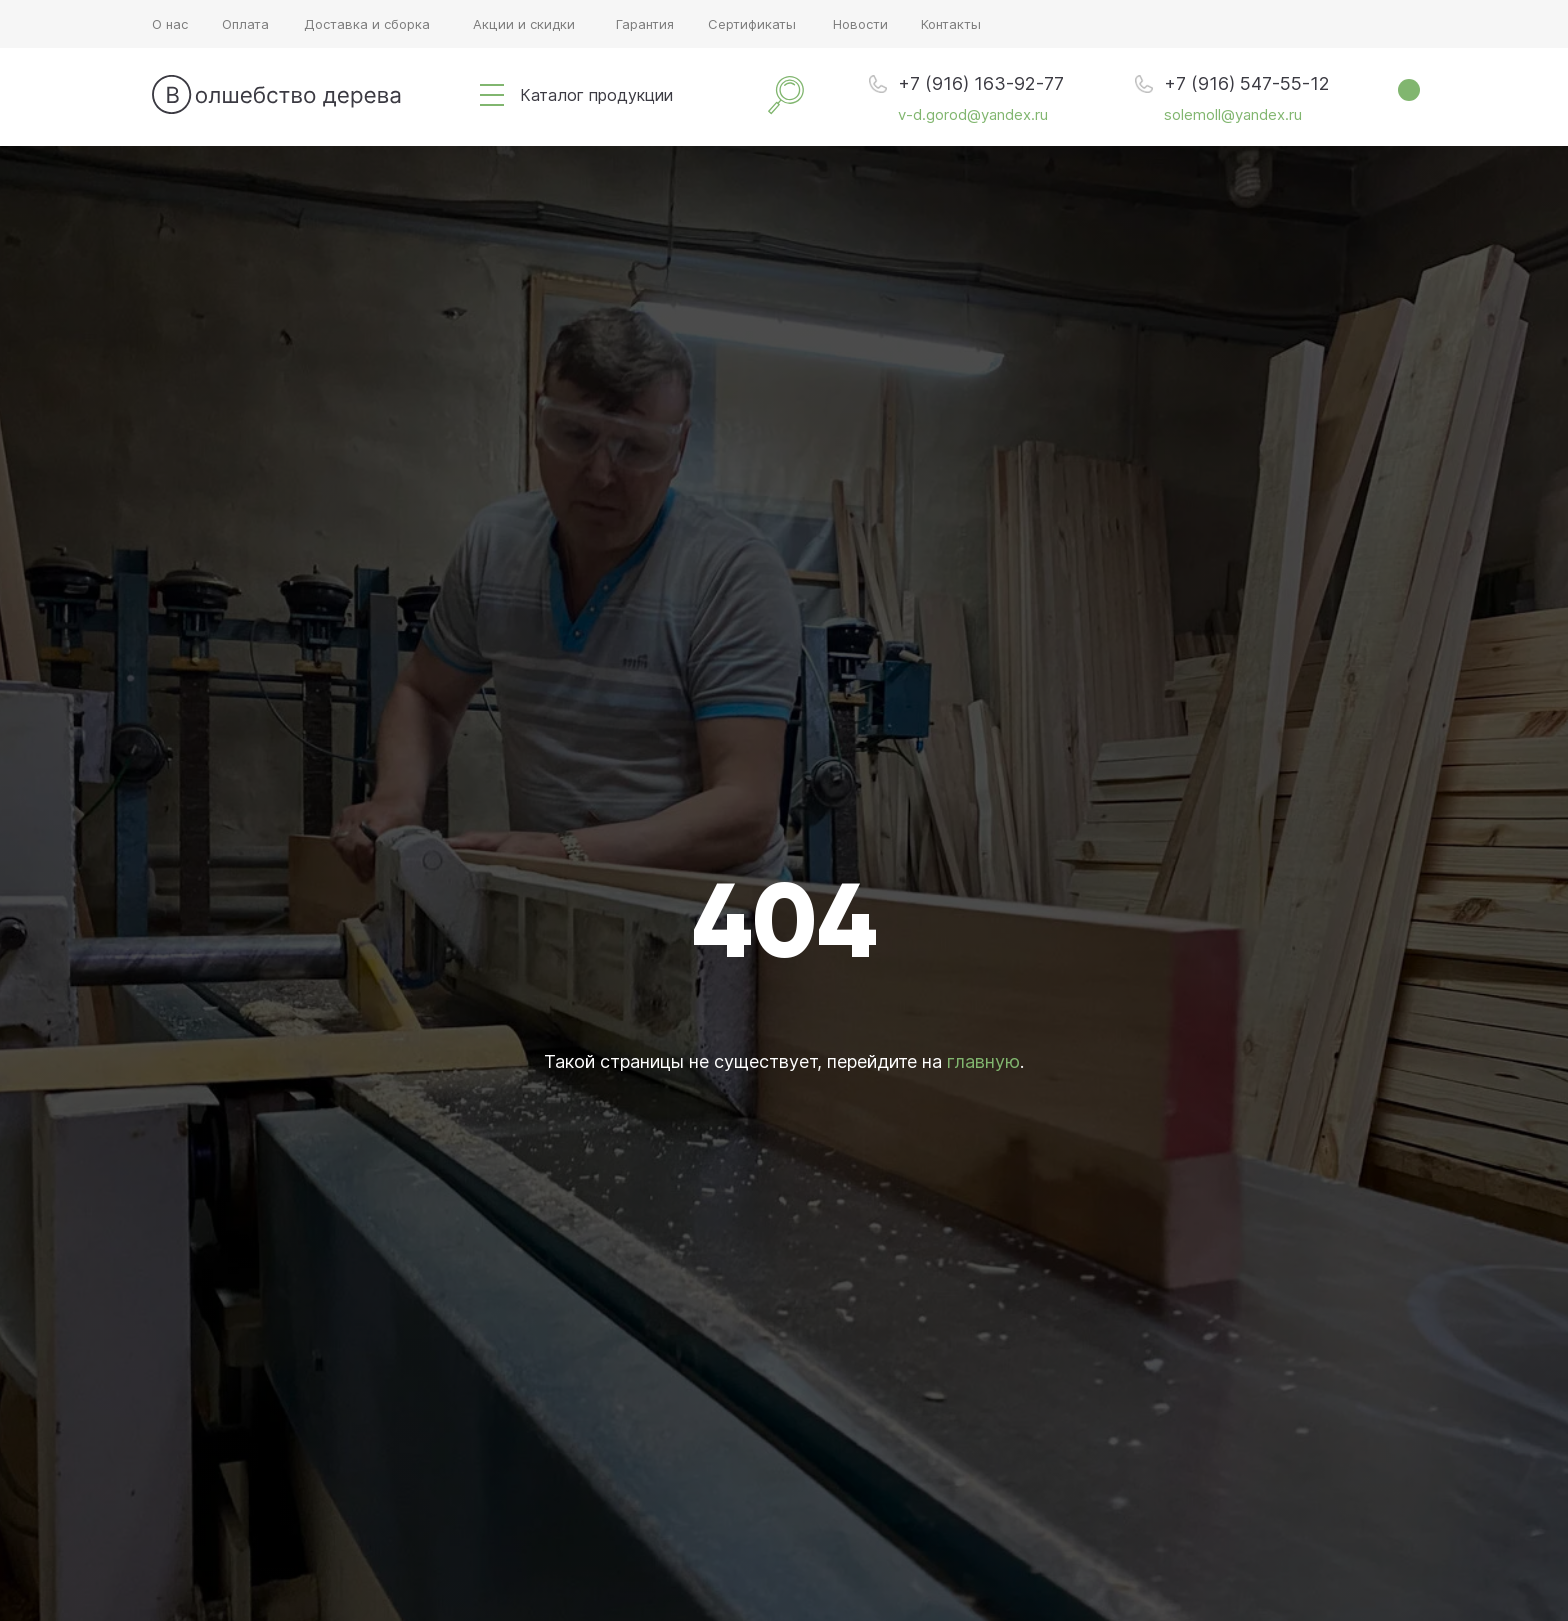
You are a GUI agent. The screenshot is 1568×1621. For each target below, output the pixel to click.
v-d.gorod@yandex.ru (973, 114)
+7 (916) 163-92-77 (981, 83)
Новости (860, 24)
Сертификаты (752, 24)
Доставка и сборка (367, 24)
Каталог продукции (596, 95)
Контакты (951, 24)
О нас (170, 24)
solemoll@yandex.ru (1233, 114)
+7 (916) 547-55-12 (1247, 83)
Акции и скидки (524, 24)
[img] (492, 95)
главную (983, 1061)
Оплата (245, 24)
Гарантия (645, 24)
